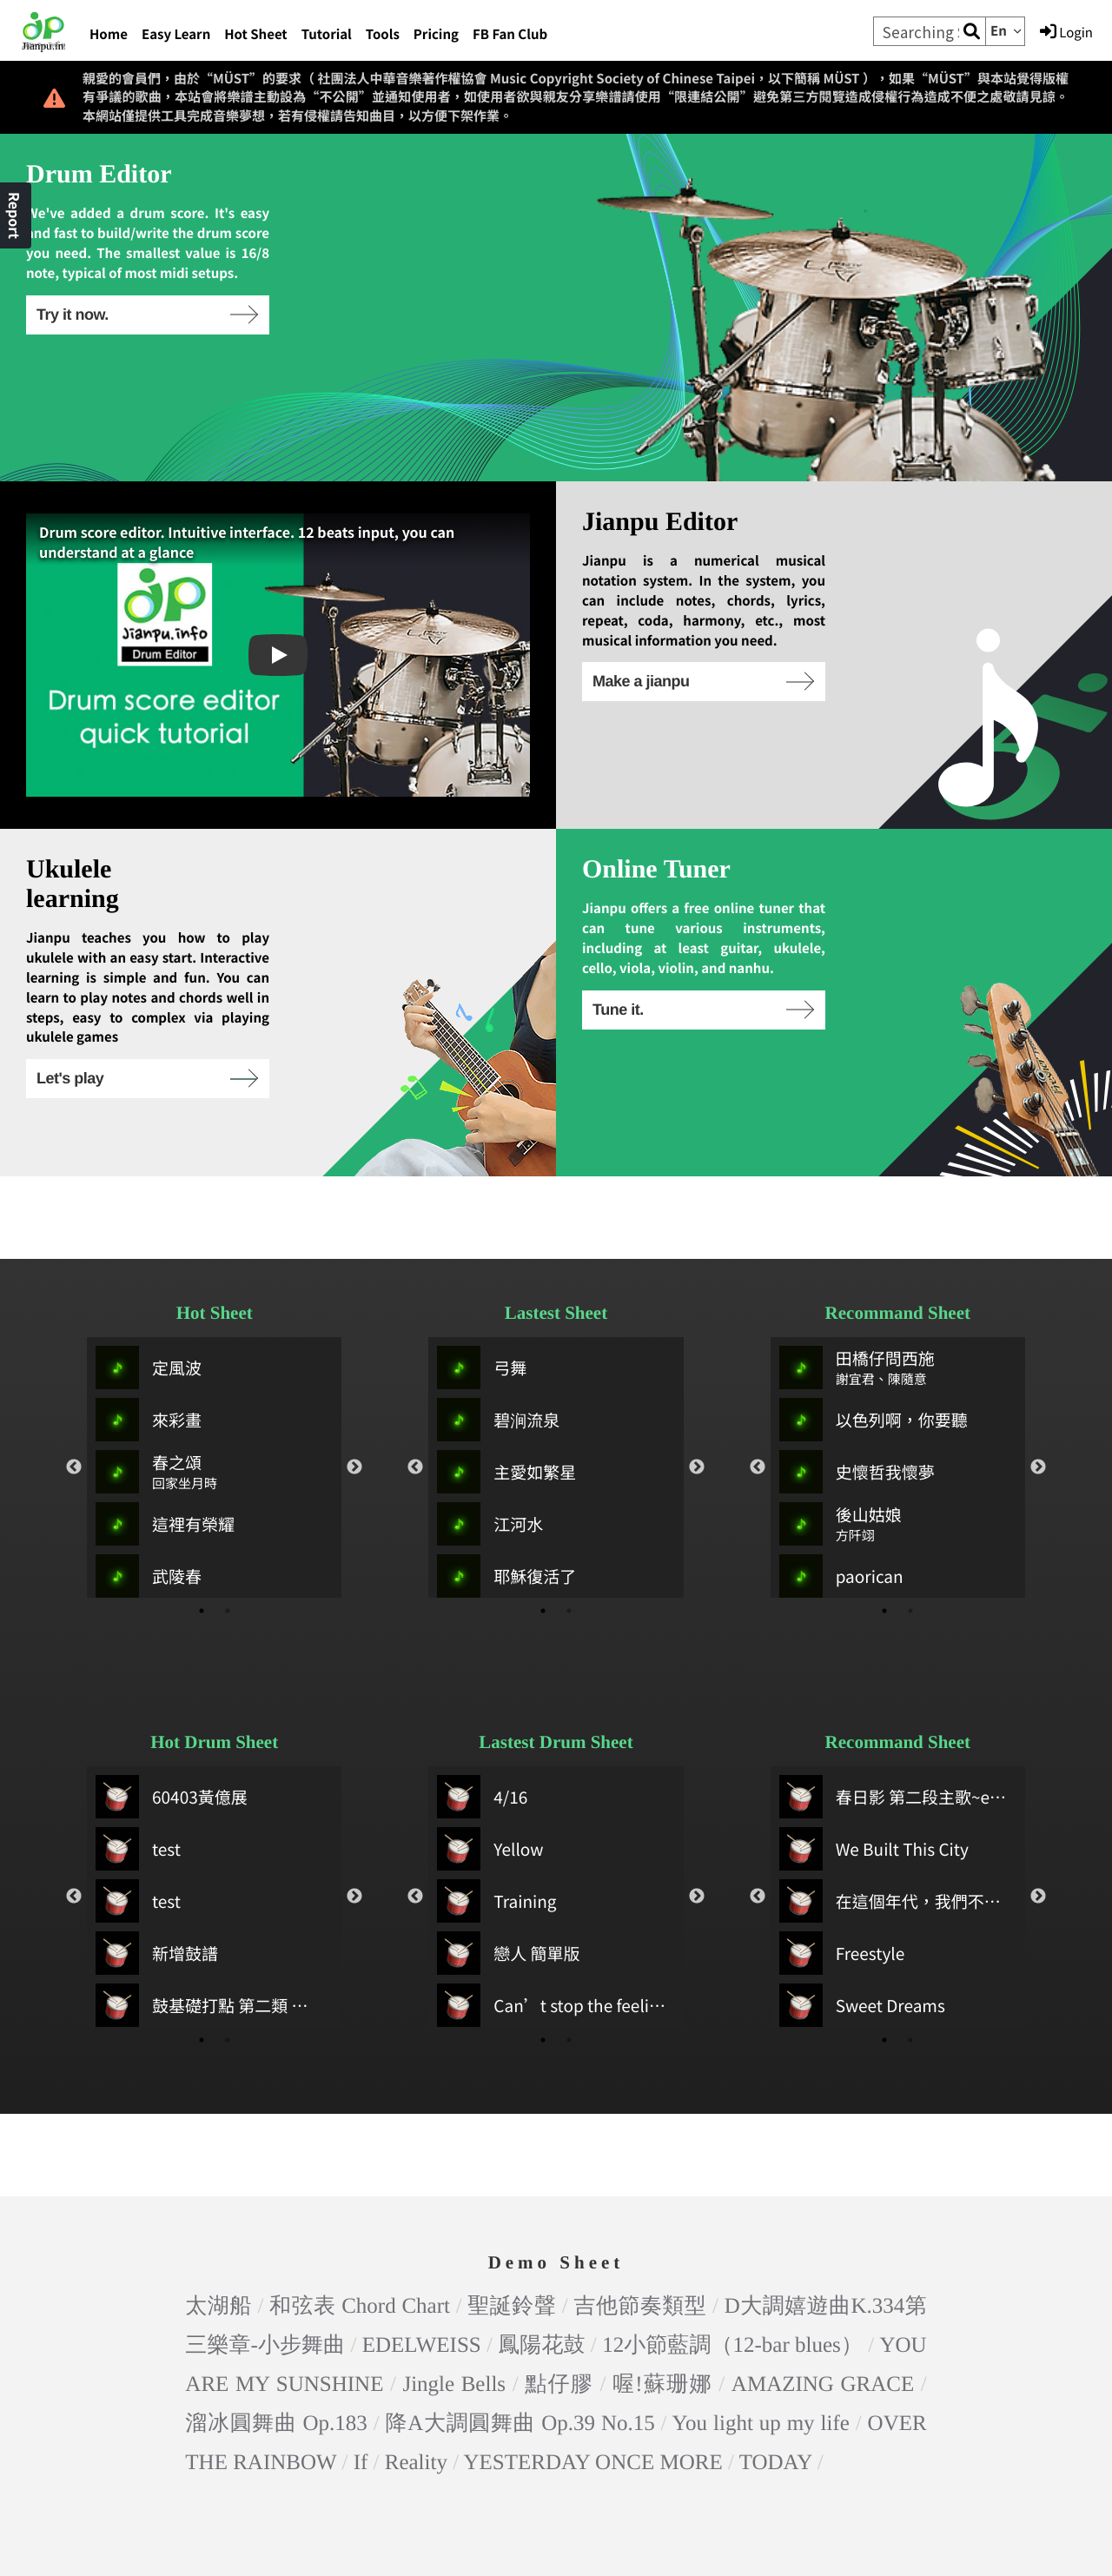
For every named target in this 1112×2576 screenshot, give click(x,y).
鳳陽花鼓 (541, 2098)
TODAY (775, 2216)
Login (1066, 32)
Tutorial (326, 34)
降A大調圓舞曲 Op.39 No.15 (520, 2177)
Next (354, 1385)
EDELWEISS (421, 2098)
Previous (74, 1385)
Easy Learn (176, 34)
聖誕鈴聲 (511, 2059)
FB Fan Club (510, 34)
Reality (416, 2216)
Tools (383, 34)
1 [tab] (201, 1528)
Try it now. (146, 314)
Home (108, 34)
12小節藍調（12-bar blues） (732, 2098)
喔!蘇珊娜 (662, 2137)
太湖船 (218, 2059)
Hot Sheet (255, 34)
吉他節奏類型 (640, 2059)
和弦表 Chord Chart (359, 2059)
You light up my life (761, 2177)
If (361, 2216)
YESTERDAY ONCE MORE (592, 2216)
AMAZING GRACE (822, 2137)
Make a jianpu (702, 681)
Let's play (146, 1078)
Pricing (436, 34)
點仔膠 (559, 2137)
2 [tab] (227, 1528)
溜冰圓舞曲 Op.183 (276, 2177)
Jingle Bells (454, 2137)
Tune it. (702, 1009)
